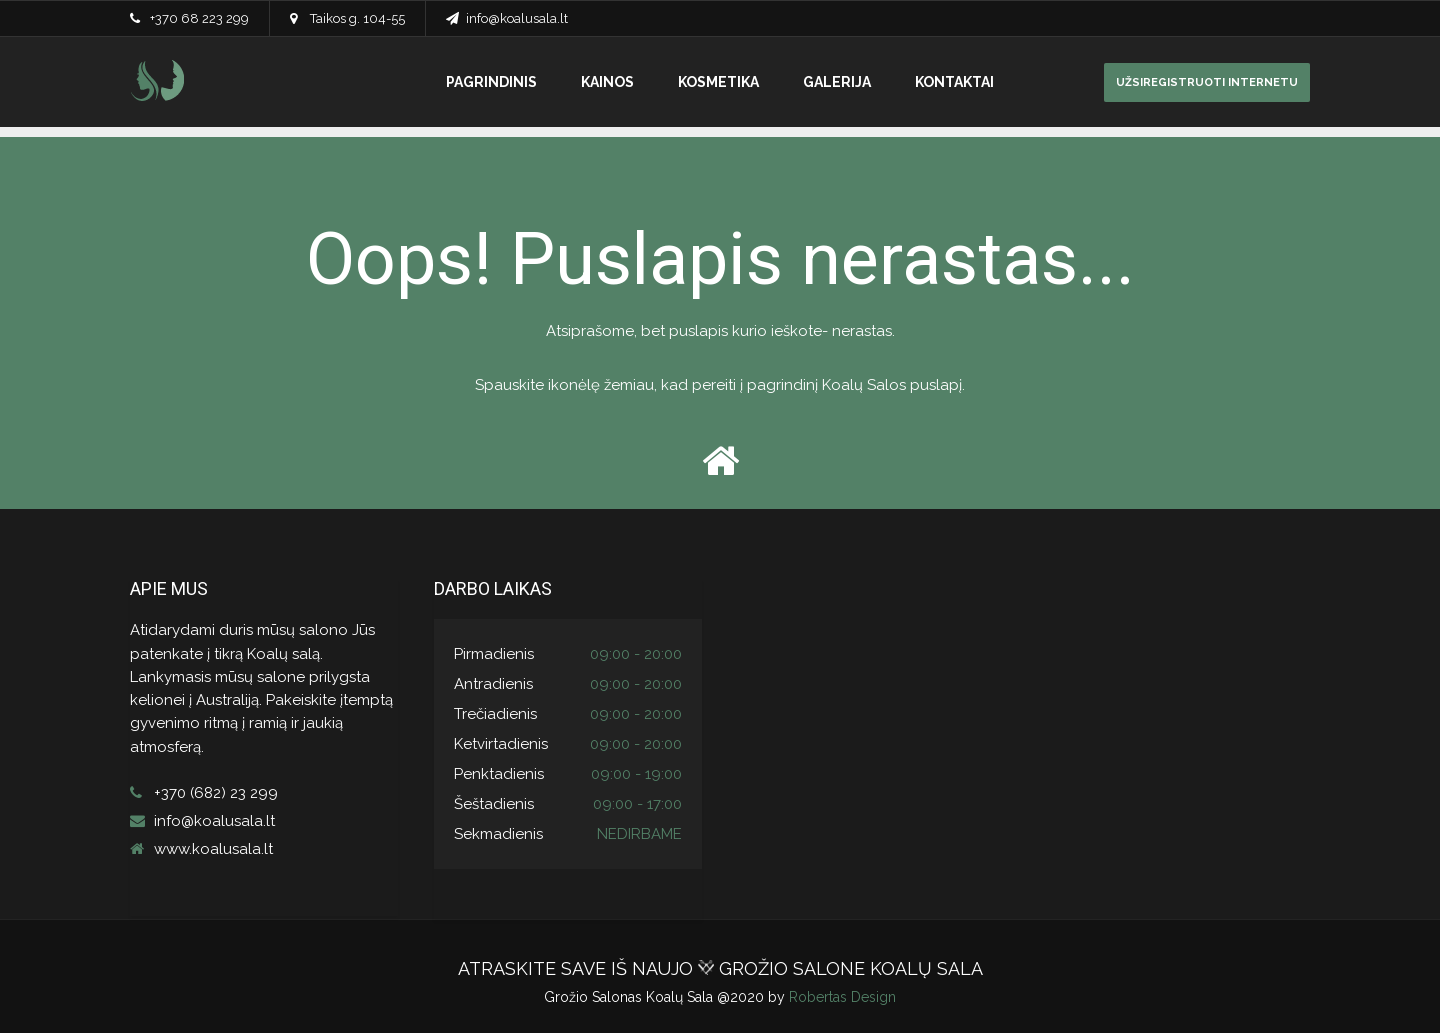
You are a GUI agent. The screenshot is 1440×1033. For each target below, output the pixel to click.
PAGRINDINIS (491, 82)
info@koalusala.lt (517, 18)
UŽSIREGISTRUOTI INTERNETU (1207, 82)
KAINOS (607, 82)
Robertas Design (842, 997)
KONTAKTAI (954, 82)
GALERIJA (837, 82)
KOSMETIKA (718, 82)
